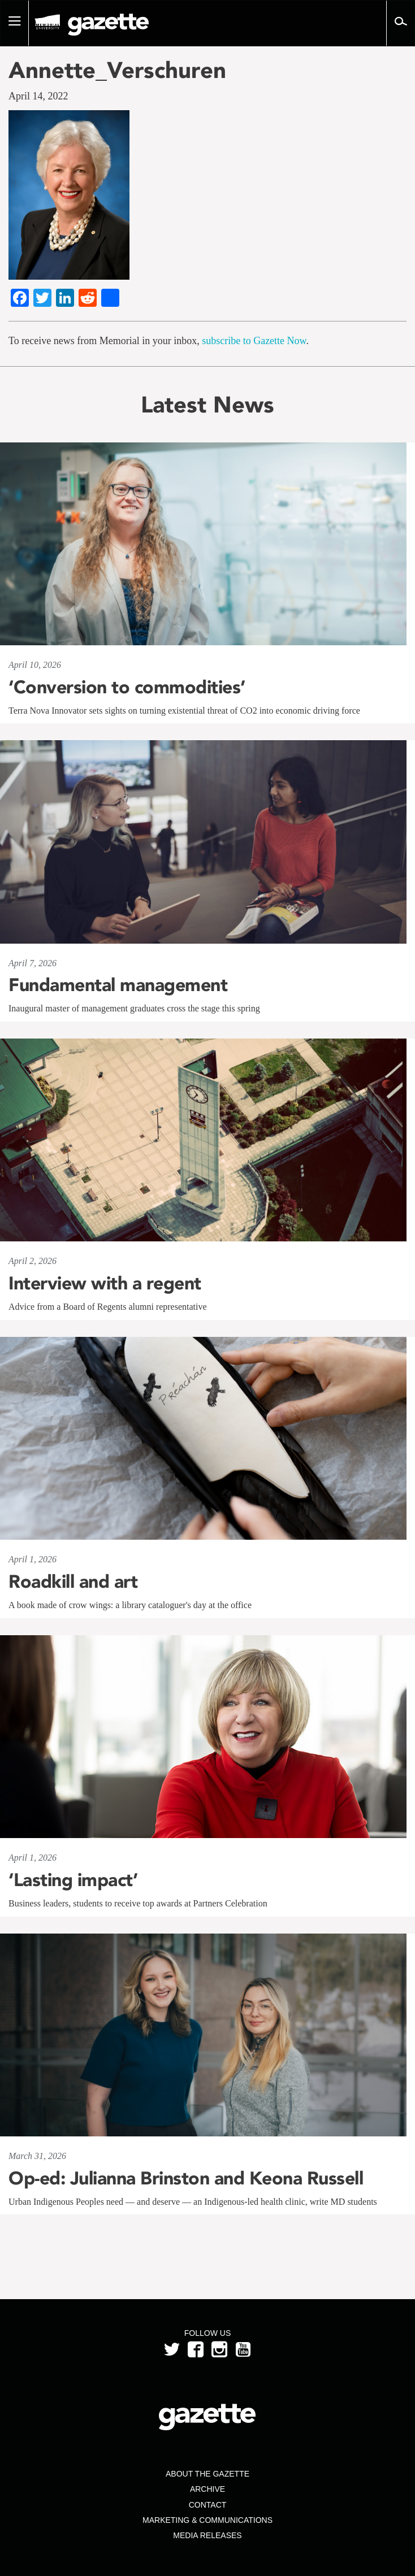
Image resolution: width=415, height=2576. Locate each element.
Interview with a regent (104, 1283)
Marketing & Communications (207, 2520)
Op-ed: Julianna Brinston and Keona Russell (185, 2178)
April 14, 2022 (38, 96)
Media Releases (207, 2535)
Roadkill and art (72, 1581)
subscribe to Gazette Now (254, 340)
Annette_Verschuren (117, 70)
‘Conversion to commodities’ (126, 687)
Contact (208, 2504)
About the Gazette (207, 2473)
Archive (207, 2489)
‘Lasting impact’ (72, 1880)
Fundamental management (117, 985)
